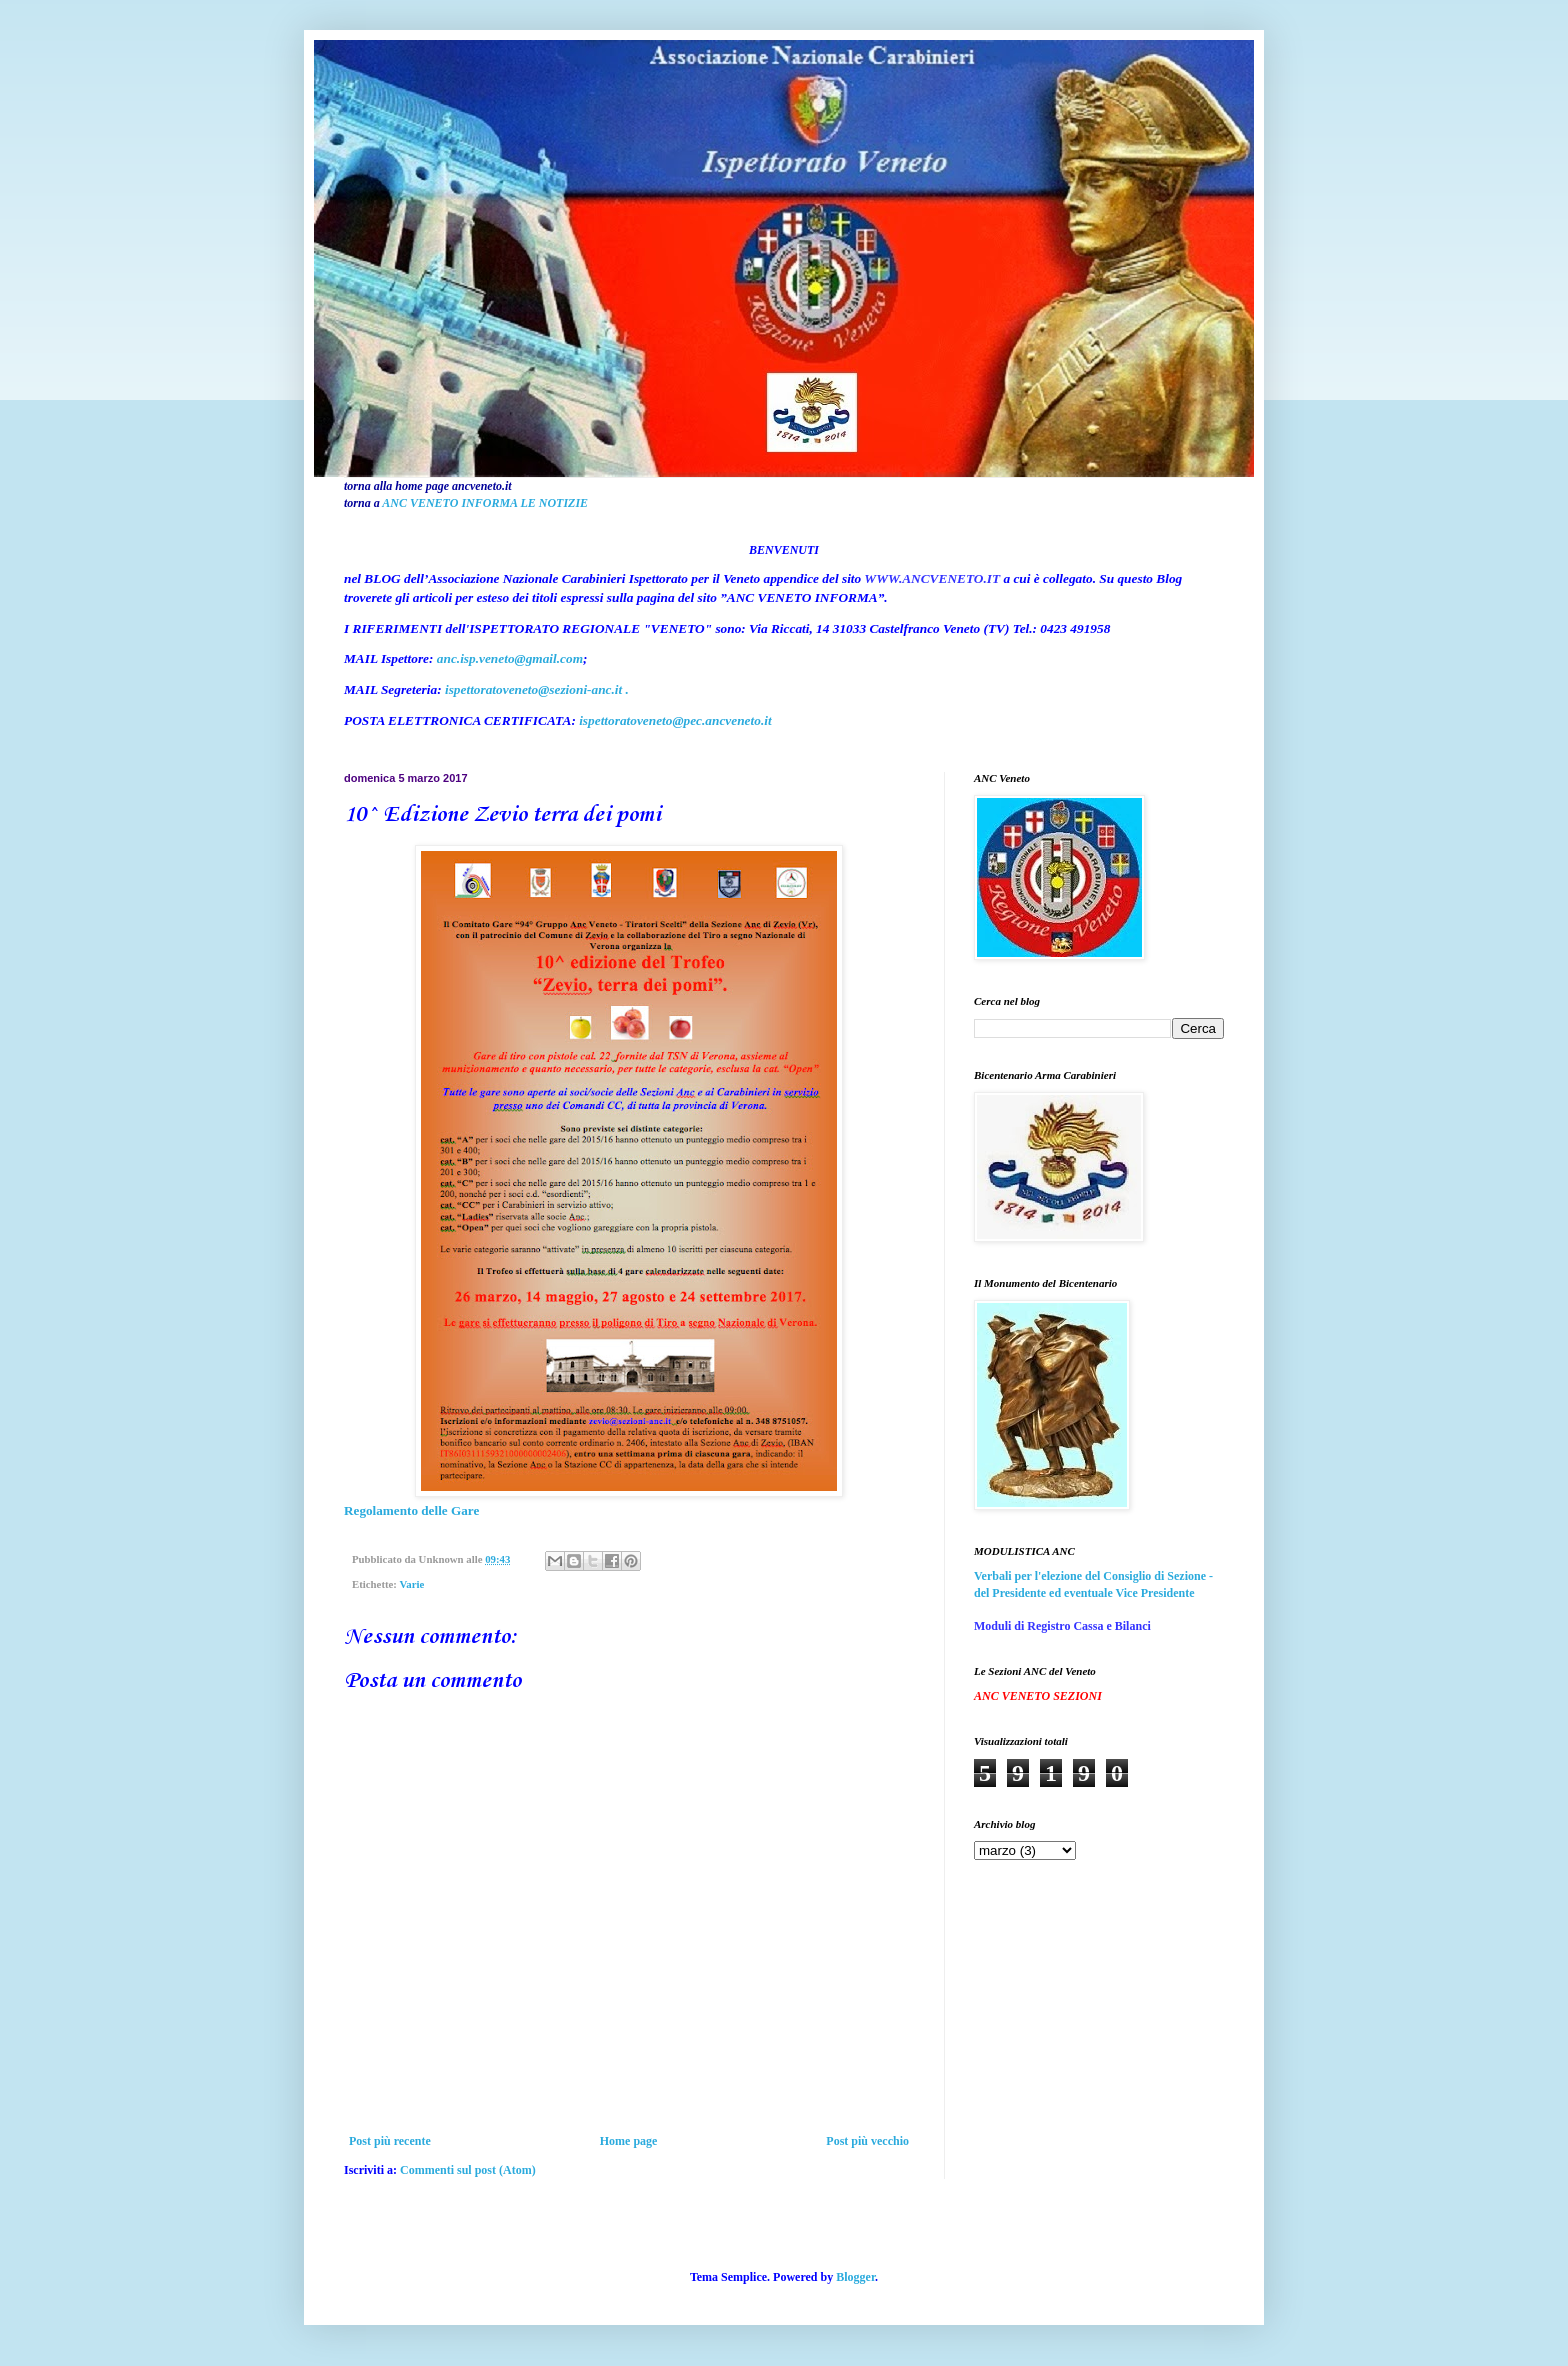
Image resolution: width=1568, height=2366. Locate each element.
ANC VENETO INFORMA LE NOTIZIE (485, 503)
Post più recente (390, 2141)
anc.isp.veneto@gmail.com (510, 658)
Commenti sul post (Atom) (468, 2170)
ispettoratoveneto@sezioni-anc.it (533, 689)
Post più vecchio (867, 2141)
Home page (629, 2141)
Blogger (855, 2277)
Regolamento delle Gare (411, 1510)
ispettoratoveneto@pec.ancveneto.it (675, 720)
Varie (411, 1584)
